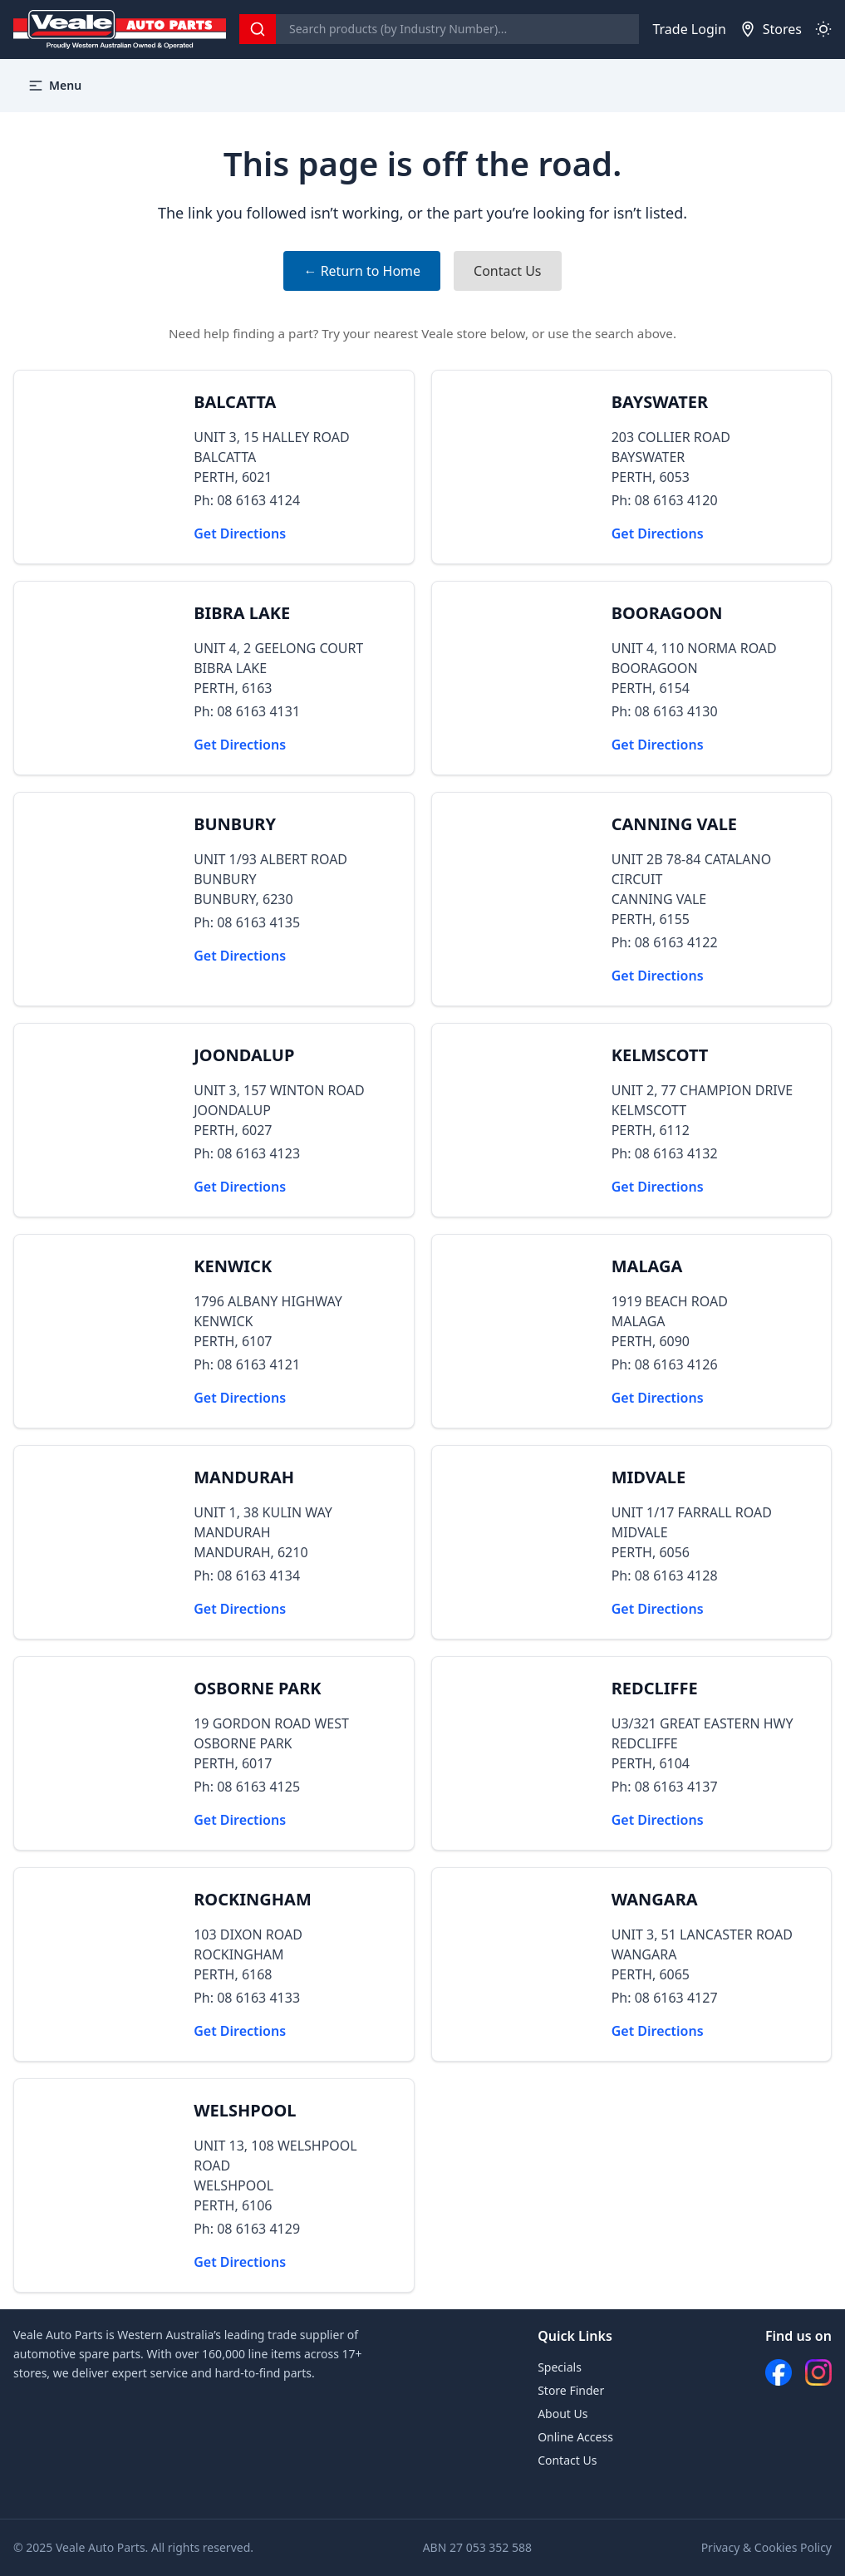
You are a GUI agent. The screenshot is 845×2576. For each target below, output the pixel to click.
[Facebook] (778, 2372)
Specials (560, 2367)
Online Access (575, 2437)
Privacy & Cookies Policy (766, 2547)
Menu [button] (54, 85)
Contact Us (507, 271)
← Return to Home (361, 271)
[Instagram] (818, 2372)
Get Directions (240, 533)
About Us (562, 2413)
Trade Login (688, 29)
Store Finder (571, 2390)
